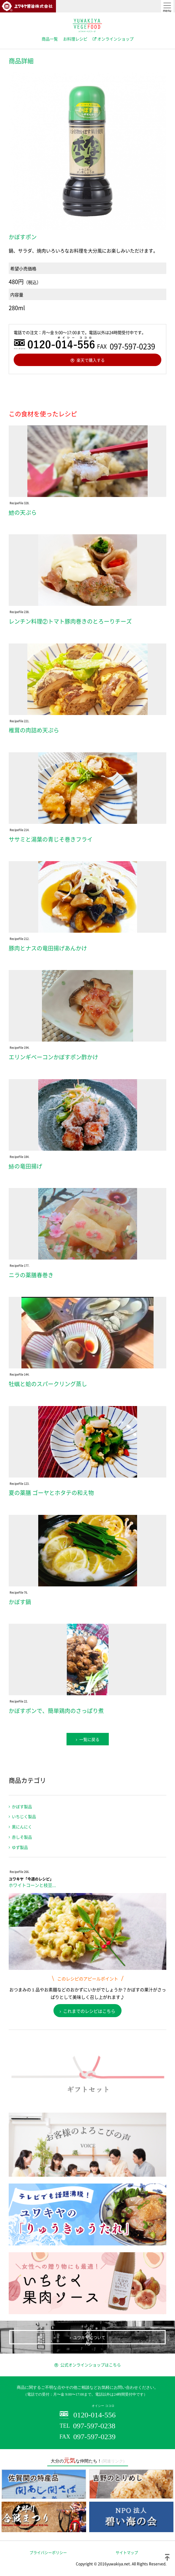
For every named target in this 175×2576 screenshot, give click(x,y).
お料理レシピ (75, 39)
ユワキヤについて (89, 2337)
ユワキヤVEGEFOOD (87, 25)
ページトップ (167, 2557)
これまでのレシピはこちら (89, 2011)
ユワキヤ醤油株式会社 (28, 6)
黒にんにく (22, 1827)
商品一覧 (50, 39)
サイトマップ (127, 2552)
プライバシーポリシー (48, 2552)
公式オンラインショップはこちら (90, 2365)
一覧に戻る (89, 1739)
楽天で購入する (90, 360)
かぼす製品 (22, 1806)
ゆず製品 (20, 1847)
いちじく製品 (24, 1816)
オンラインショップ (115, 39)
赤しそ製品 (22, 1837)
